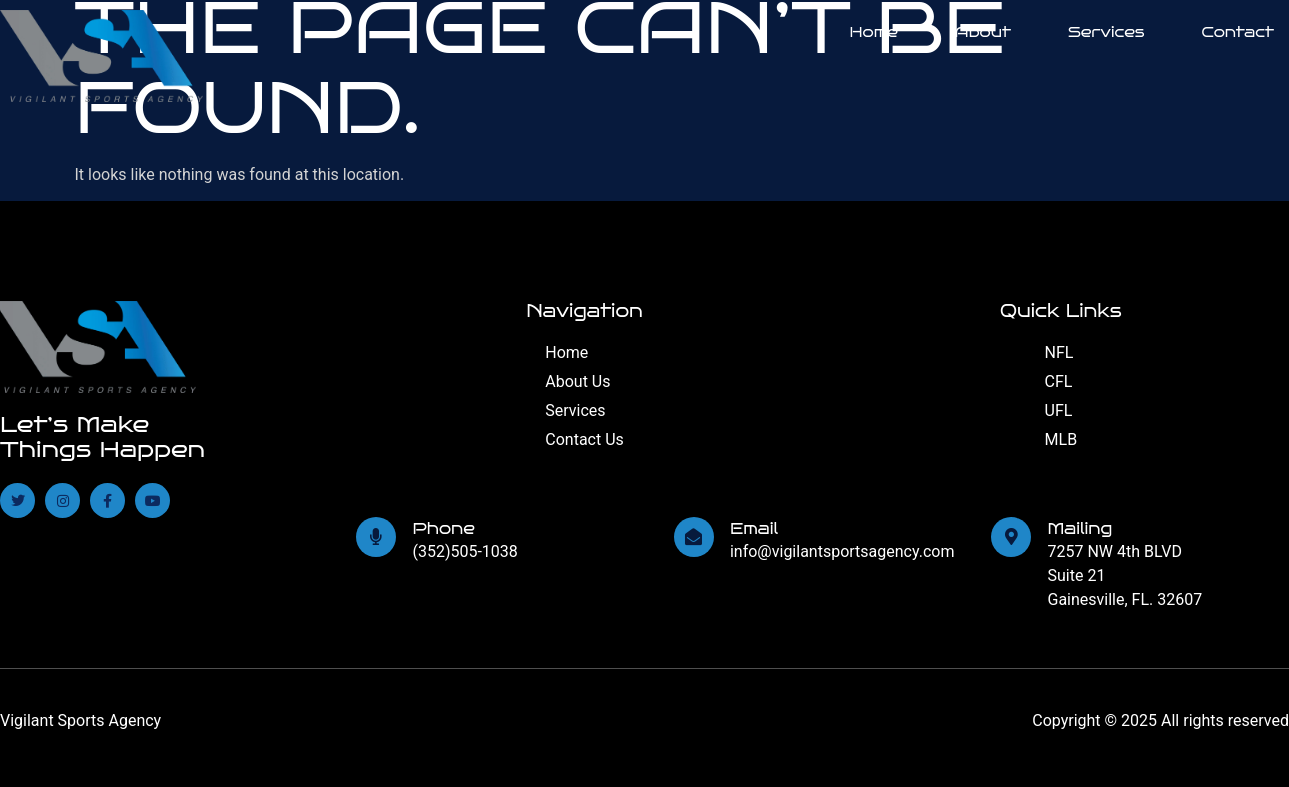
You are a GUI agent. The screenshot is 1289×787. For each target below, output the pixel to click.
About (983, 32)
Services (1106, 32)
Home (874, 32)
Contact (1238, 32)
